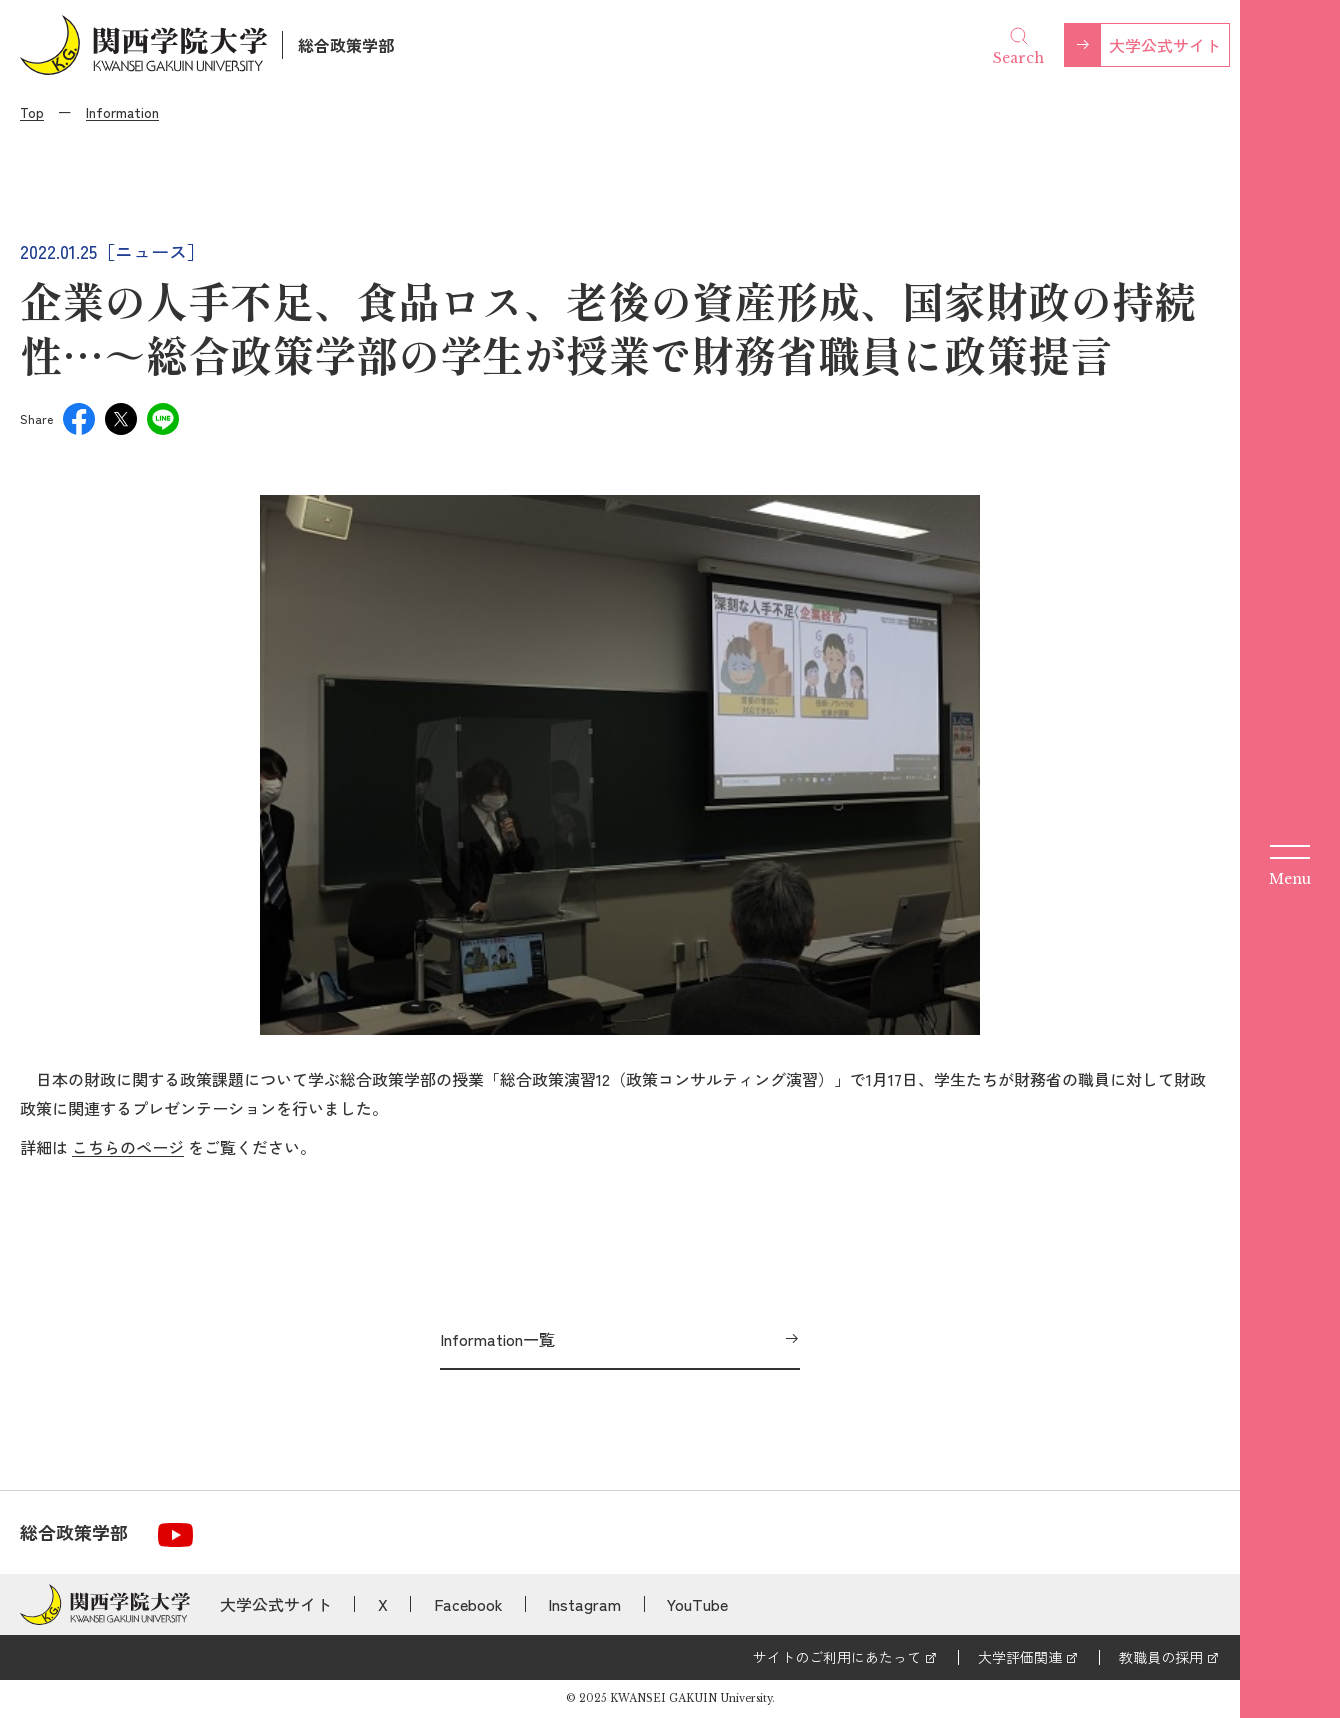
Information (122, 112)
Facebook (468, 1604)
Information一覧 (497, 1339)
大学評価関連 (1020, 1657)
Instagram (584, 1604)
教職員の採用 (1161, 1657)
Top (32, 112)
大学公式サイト (1165, 45)
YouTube (697, 1604)
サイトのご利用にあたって (837, 1657)
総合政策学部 (346, 45)
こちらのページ (128, 1147)
